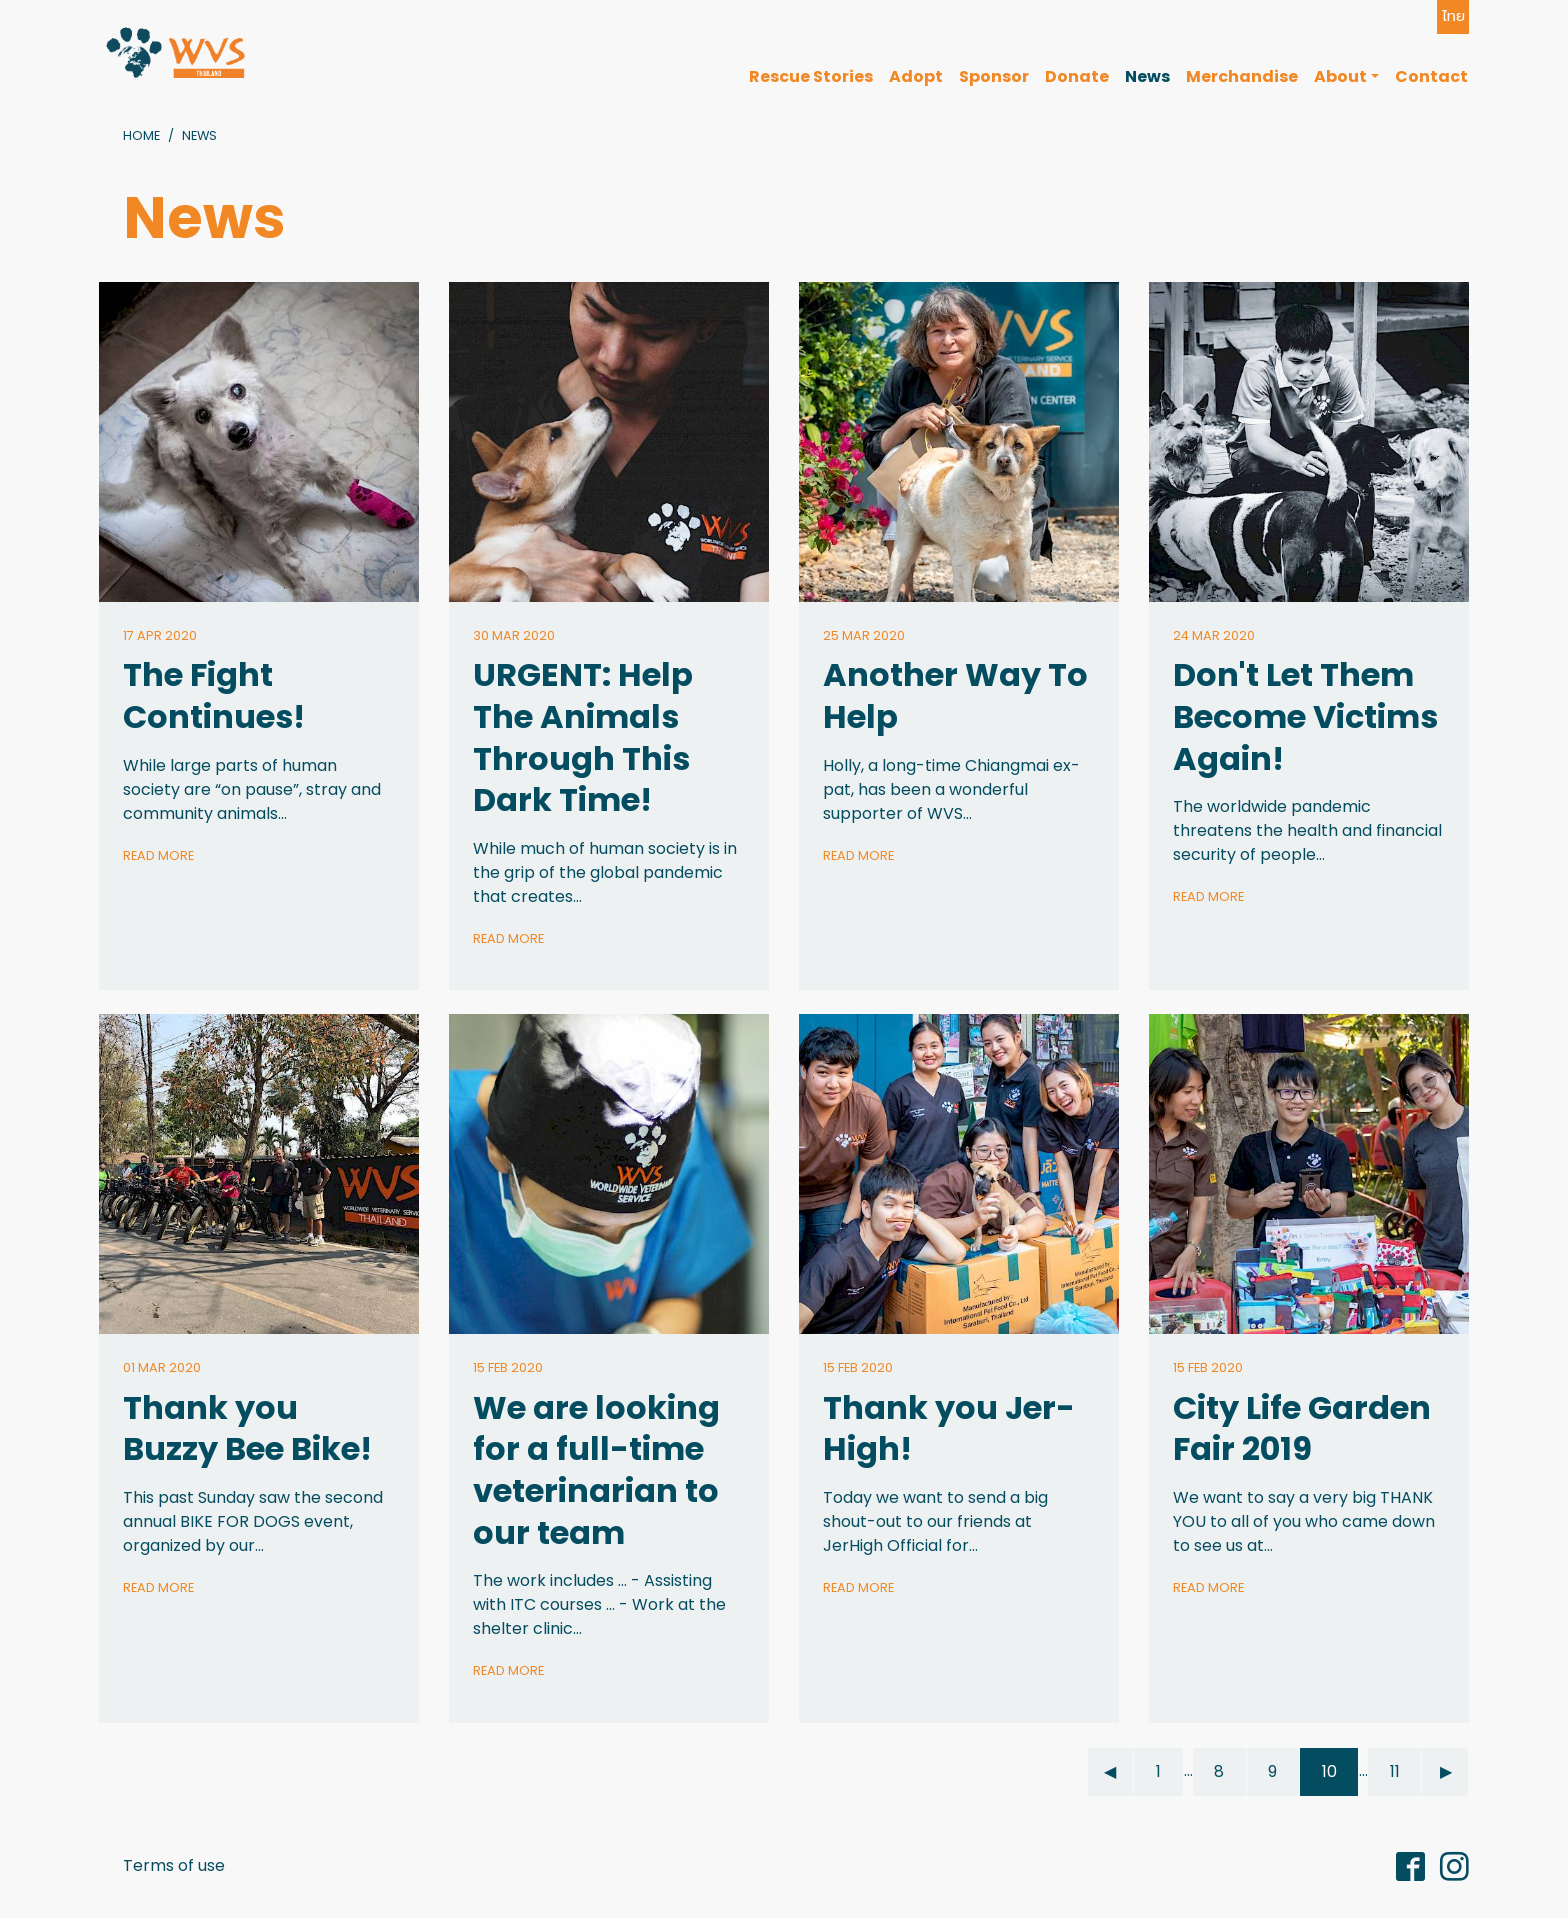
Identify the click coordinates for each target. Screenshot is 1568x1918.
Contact (1431, 76)
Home (141, 135)
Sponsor (994, 76)
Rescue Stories (811, 76)
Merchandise (1242, 76)
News (1147, 76)
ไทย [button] (1453, 16)
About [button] (1340, 76)
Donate (1077, 76)
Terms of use (174, 1865)
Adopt (916, 76)
